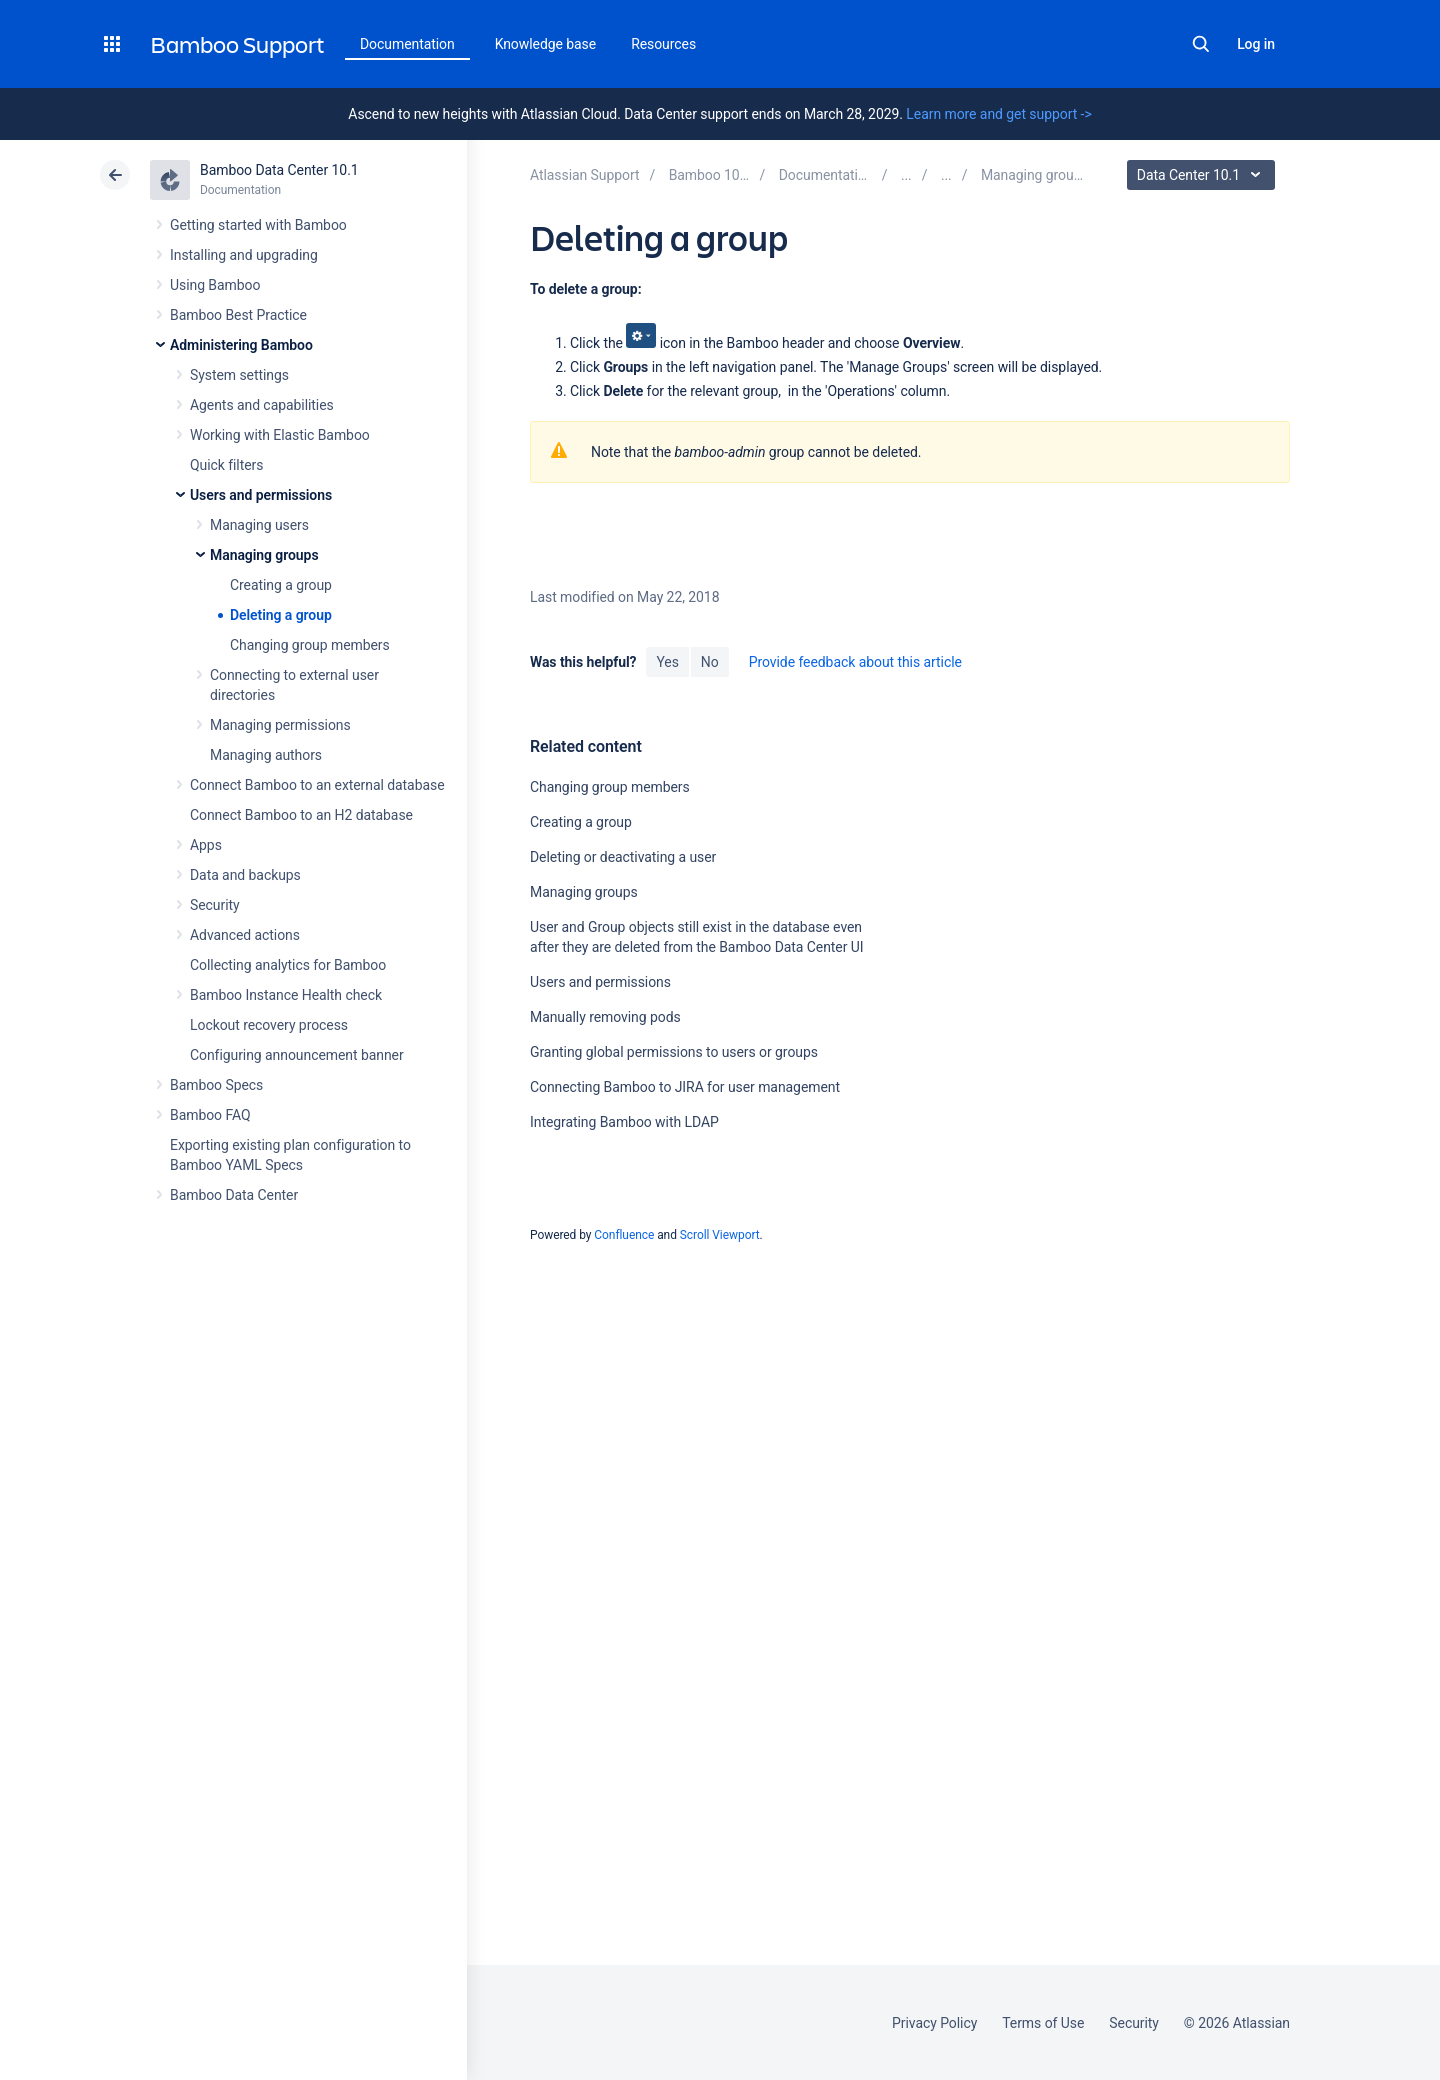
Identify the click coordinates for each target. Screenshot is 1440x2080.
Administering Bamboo (241, 345)
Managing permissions (280, 725)
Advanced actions (245, 935)
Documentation (407, 44)
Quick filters (226, 465)
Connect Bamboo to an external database (317, 785)
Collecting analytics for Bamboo (288, 965)
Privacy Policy (934, 2023)
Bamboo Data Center (234, 1195)
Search (1201, 44)
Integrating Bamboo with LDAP (624, 1122)
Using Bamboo (215, 285)
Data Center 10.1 (1203, 175)
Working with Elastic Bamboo (280, 435)
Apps (206, 845)
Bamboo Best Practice (238, 315)
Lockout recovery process (269, 1025)
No (710, 662)
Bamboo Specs (216, 1085)
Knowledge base (546, 44)
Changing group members (310, 645)
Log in (1256, 44)
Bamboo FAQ (210, 1115)
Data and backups (245, 875)
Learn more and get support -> (998, 114)
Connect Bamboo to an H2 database (301, 815)
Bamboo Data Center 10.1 (279, 170)
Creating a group (281, 585)
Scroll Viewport (720, 1235)
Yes (667, 662)
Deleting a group (281, 615)
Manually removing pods (605, 1017)
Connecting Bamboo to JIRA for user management (685, 1087)
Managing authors (266, 755)
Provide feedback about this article (855, 662)
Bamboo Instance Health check (286, 995)
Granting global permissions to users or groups (674, 1052)
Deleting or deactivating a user (623, 857)
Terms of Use (1043, 2023)
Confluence (624, 1235)
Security (215, 905)
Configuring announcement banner (297, 1055)
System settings (239, 375)
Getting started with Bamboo (258, 225)
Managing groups (264, 555)
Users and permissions (261, 495)
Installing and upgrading (244, 255)
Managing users (259, 525)
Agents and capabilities (262, 405)
